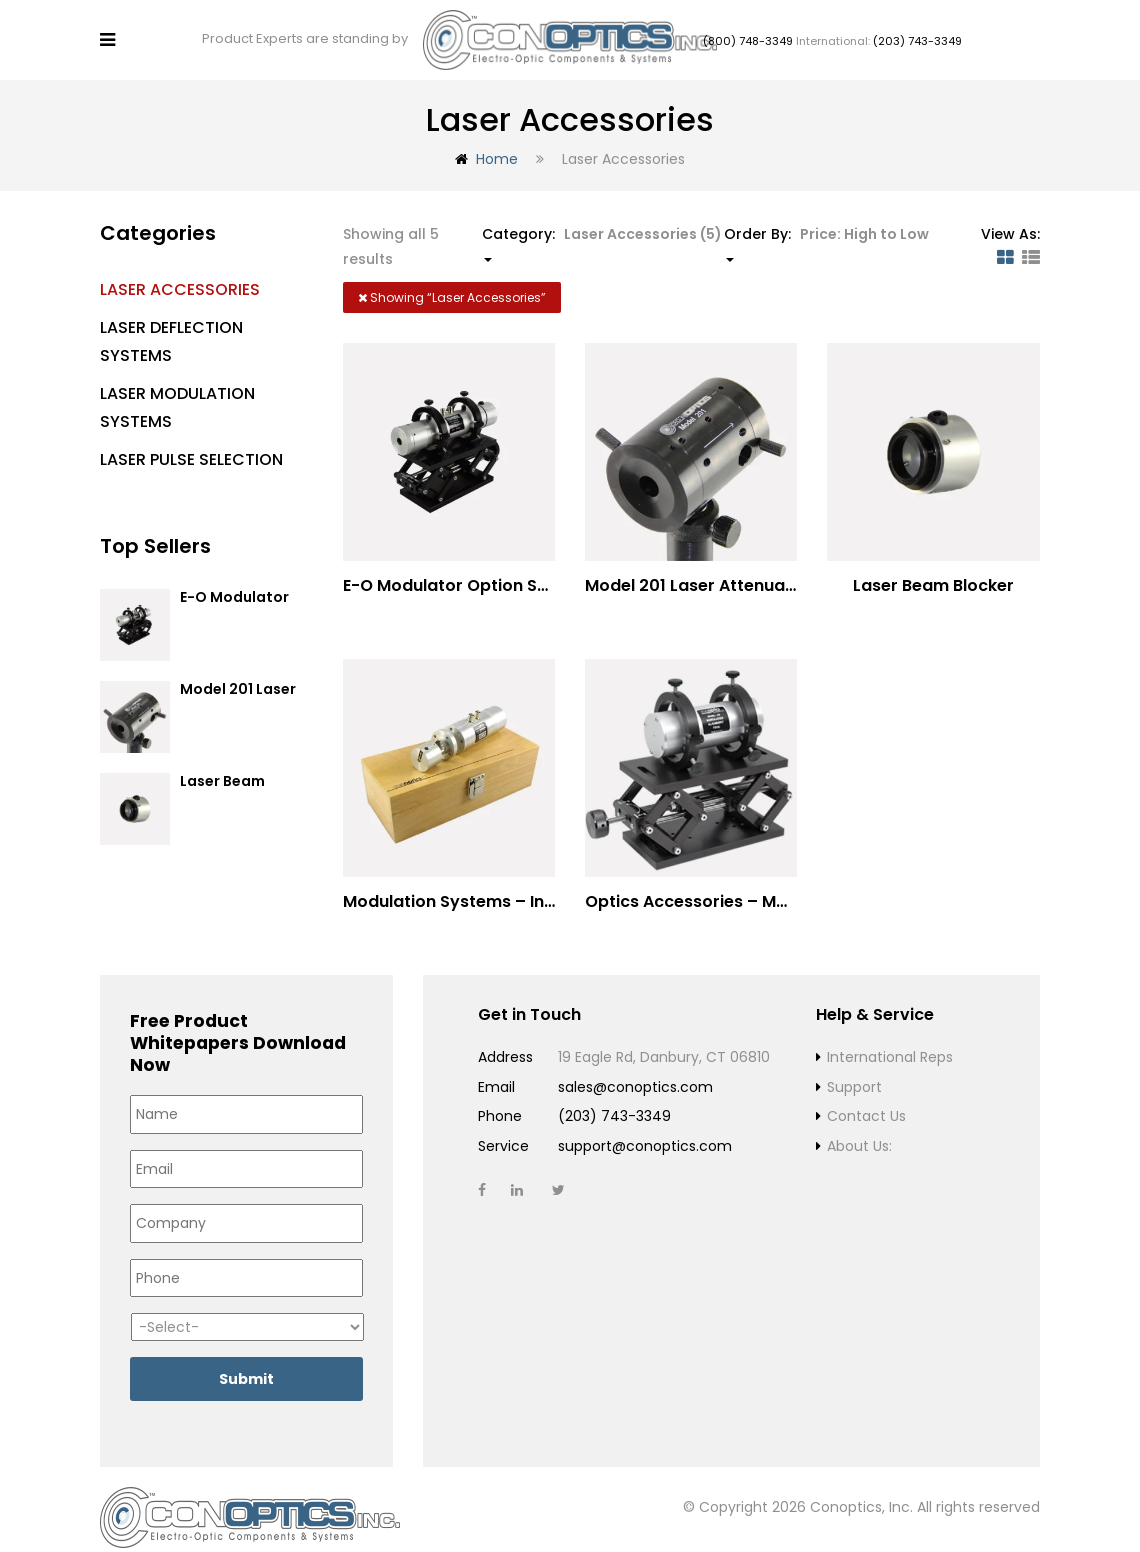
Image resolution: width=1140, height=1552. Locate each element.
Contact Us (866, 1100)
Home (497, 142)
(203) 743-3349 (917, 33)
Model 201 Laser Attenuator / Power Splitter (763, 568)
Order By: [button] (826, 226)
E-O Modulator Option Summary (242, 589)
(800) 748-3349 (748, 33)
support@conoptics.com (645, 1129)
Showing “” (452, 280)
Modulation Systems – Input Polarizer (496, 885)
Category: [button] (602, 226)
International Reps (890, 1041)
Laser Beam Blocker (222, 773)
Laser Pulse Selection (191, 442)
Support (854, 1070)
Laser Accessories (180, 272)
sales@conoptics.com (635, 1070)
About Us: (859, 1129)
